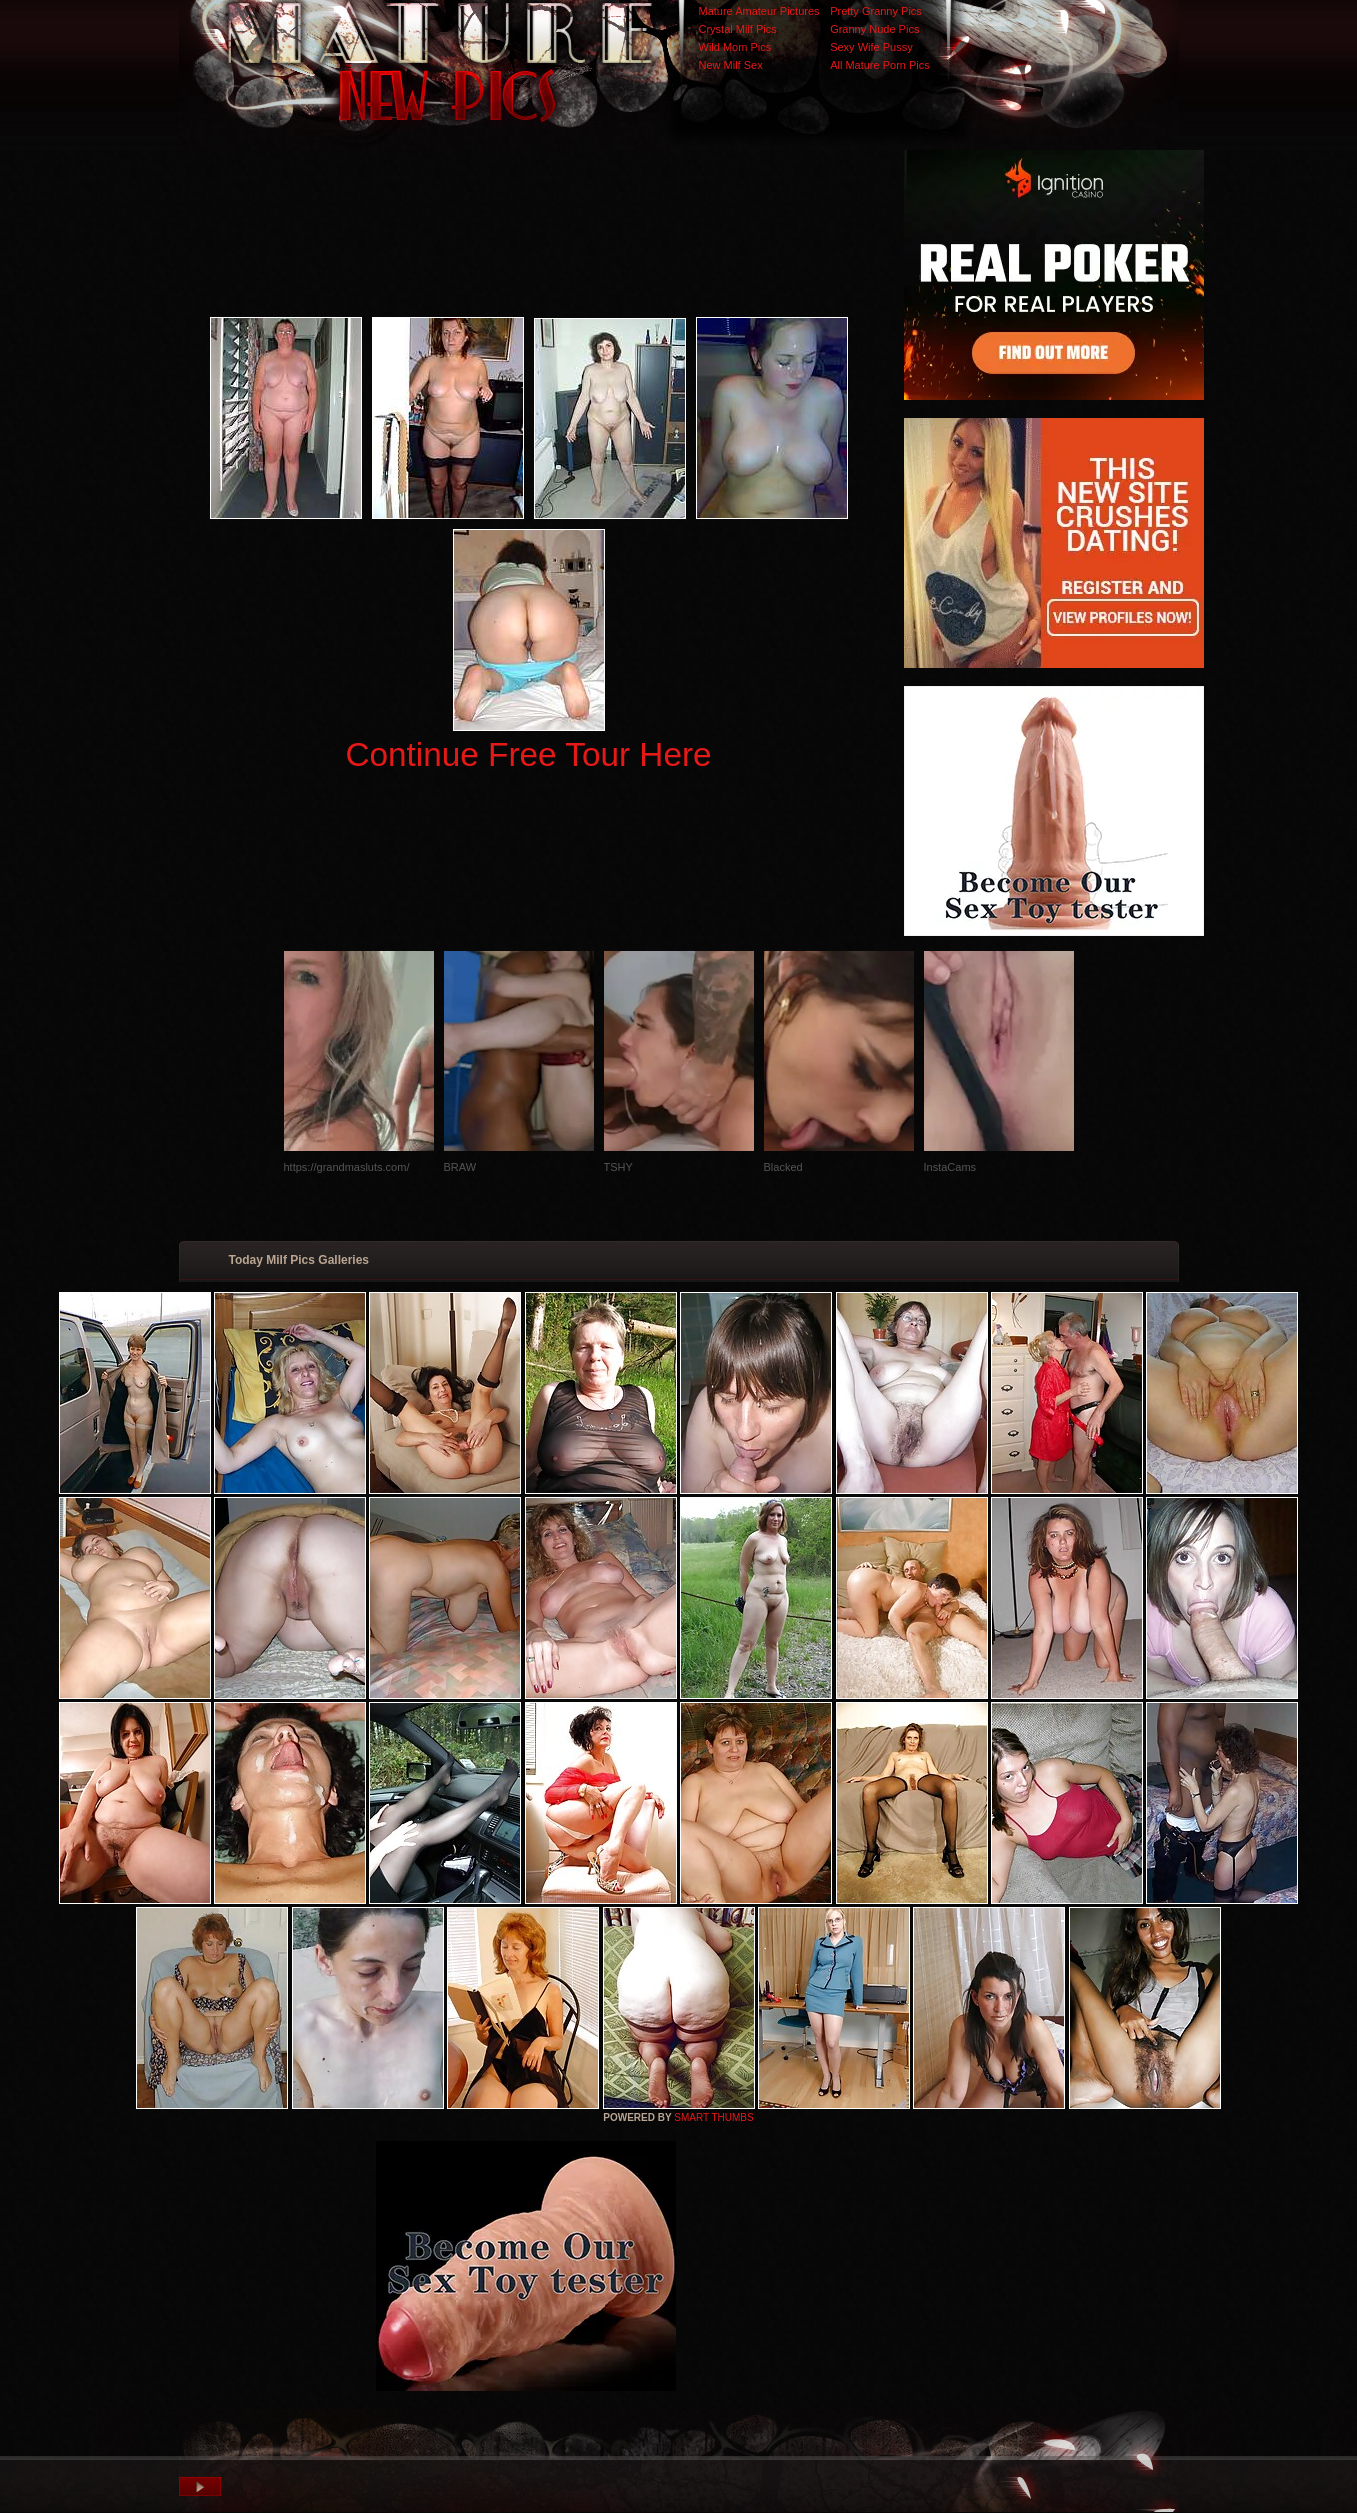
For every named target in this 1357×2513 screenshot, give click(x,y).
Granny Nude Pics (874, 29)
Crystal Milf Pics (738, 29)
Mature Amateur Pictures (759, 11)
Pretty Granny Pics (876, 11)
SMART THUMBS (713, 2117)
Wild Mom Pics (735, 47)
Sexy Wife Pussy (871, 47)
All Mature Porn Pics (880, 65)
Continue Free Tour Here (528, 754)
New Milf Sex (731, 65)
